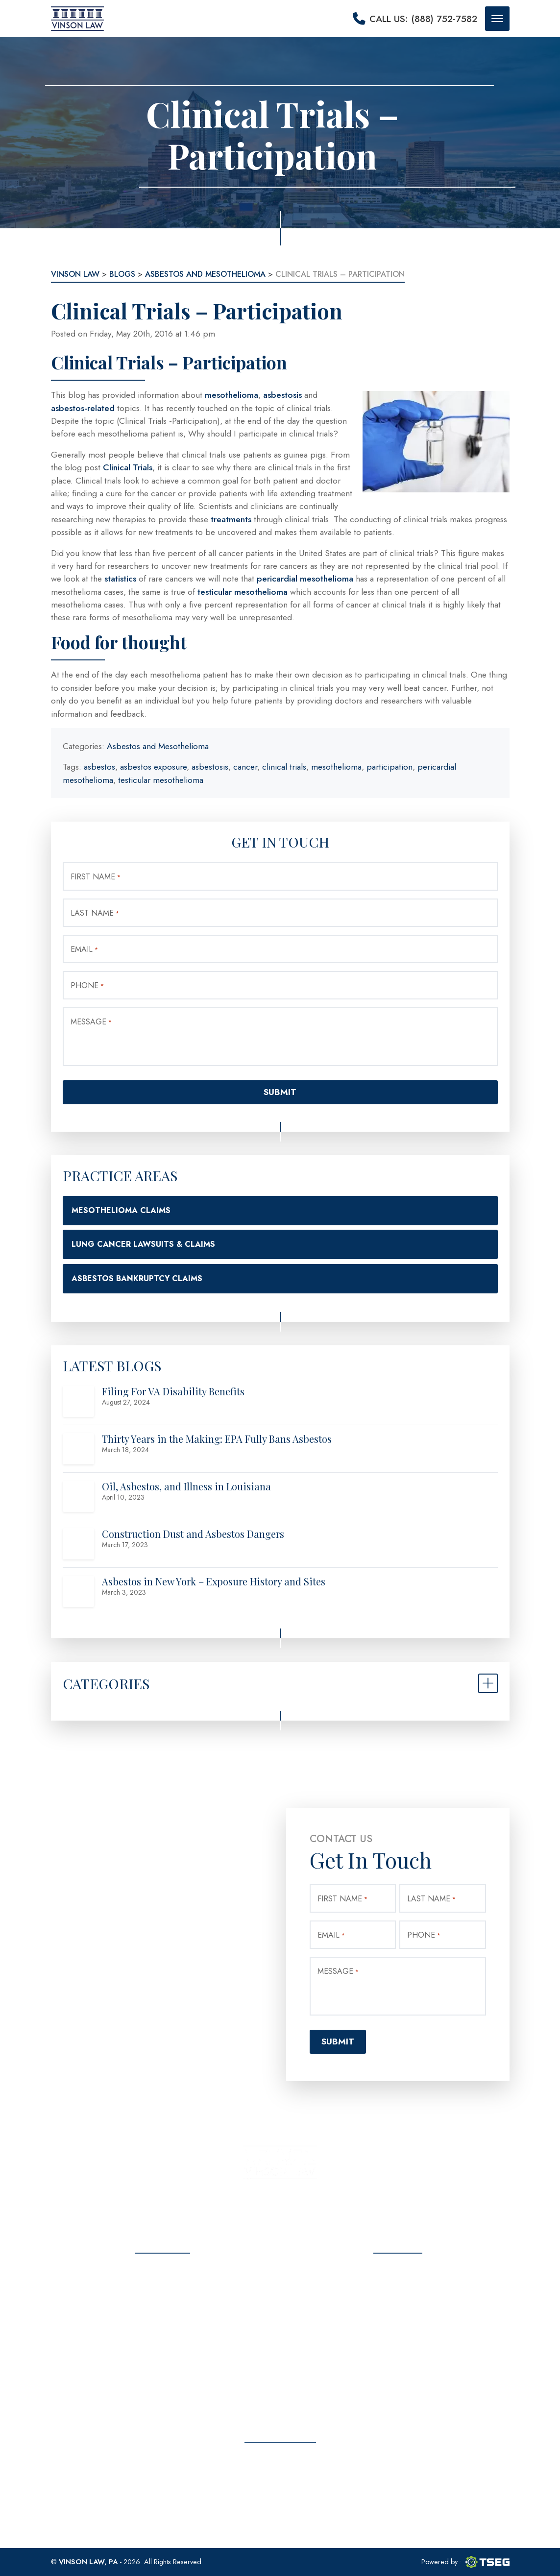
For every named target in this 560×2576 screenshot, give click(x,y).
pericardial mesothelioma (305, 578)
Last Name (95, 913)
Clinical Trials (127, 467)
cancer (245, 766)
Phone (87, 985)
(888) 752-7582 (407, 2309)
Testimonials (162, 2323)
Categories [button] (106, 1683)
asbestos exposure (153, 766)
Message (91, 1021)
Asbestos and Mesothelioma (158, 746)
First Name (96, 876)
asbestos (99, 766)
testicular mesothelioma (242, 591)
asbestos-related (83, 408)
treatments (231, 519)
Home (162, 2271)
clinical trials (284, 766)
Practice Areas (163, 2306)
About (162, 2288)
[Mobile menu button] (497, 18)
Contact (162, 2357)
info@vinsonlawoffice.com (408, 2334)
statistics (120, 578)
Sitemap (162, 2392)
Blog (162, 2340)
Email (84, 949)
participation (389, 766)
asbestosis (283, 395)
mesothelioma (231, 395)
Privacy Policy (162, 2375)
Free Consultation (280, 2495)
